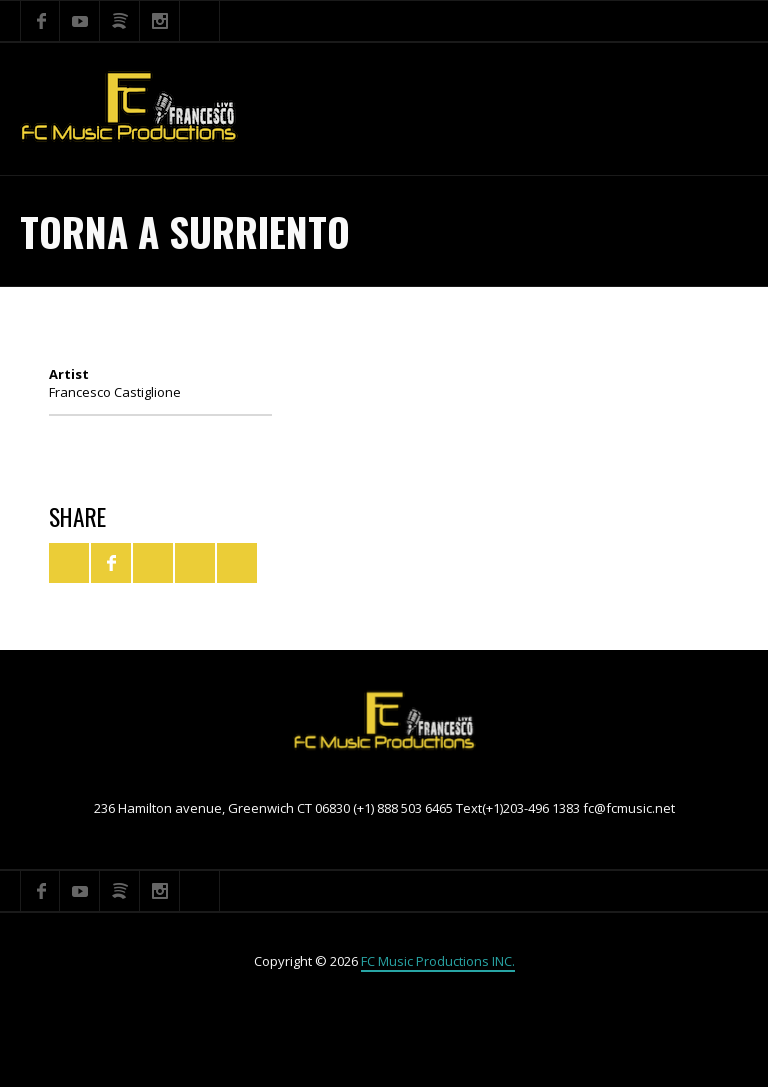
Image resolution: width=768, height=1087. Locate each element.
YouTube (80, 21)
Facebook (40, 21)
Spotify (120, 21)
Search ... (200, 21)
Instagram (160, 21)
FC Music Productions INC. (438, 961)
